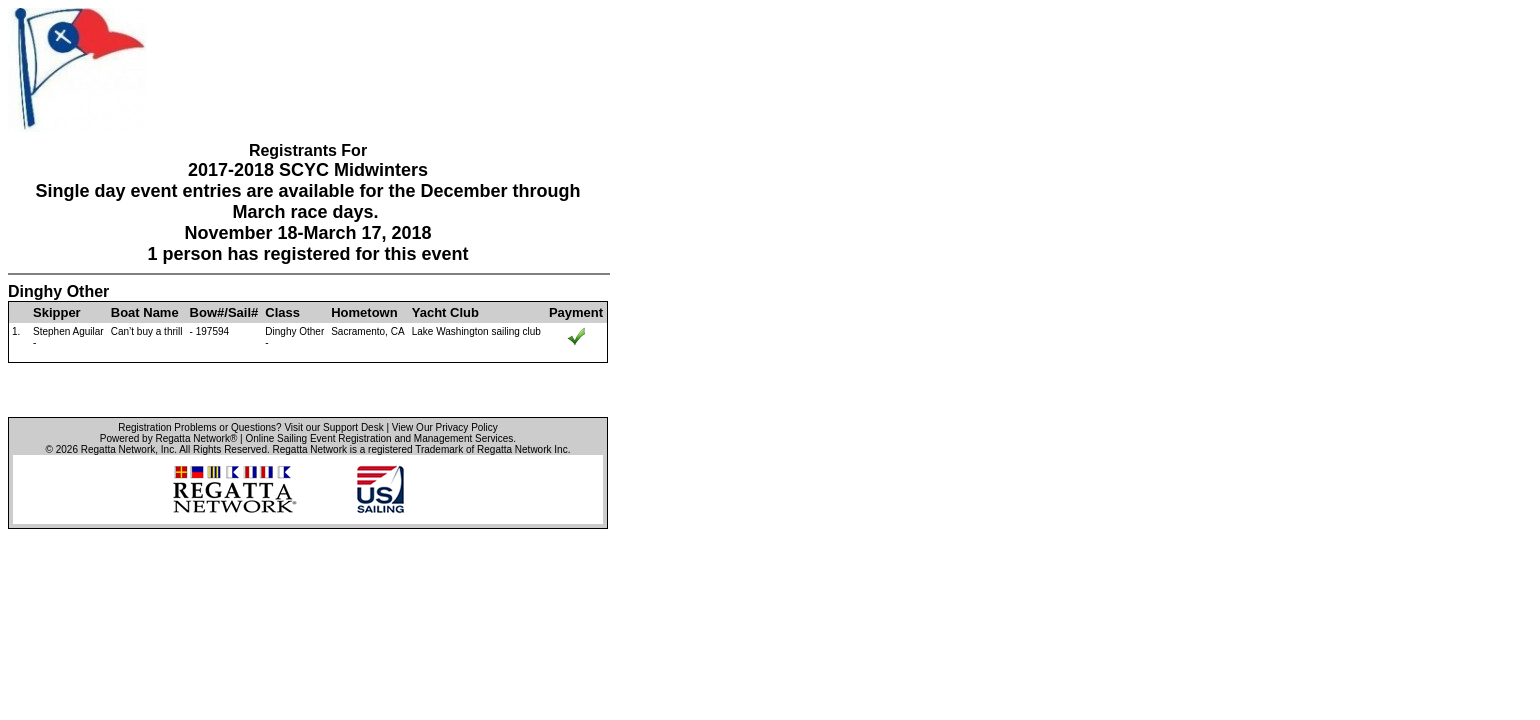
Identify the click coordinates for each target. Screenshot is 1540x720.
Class (282, 312)
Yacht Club (445, 312)
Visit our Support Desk (333, 427)
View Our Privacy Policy (445, 427)
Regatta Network (118, 449)
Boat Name (145, 312)
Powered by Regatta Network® (168, 438)
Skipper (57, 312)
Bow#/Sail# (224, 312)
